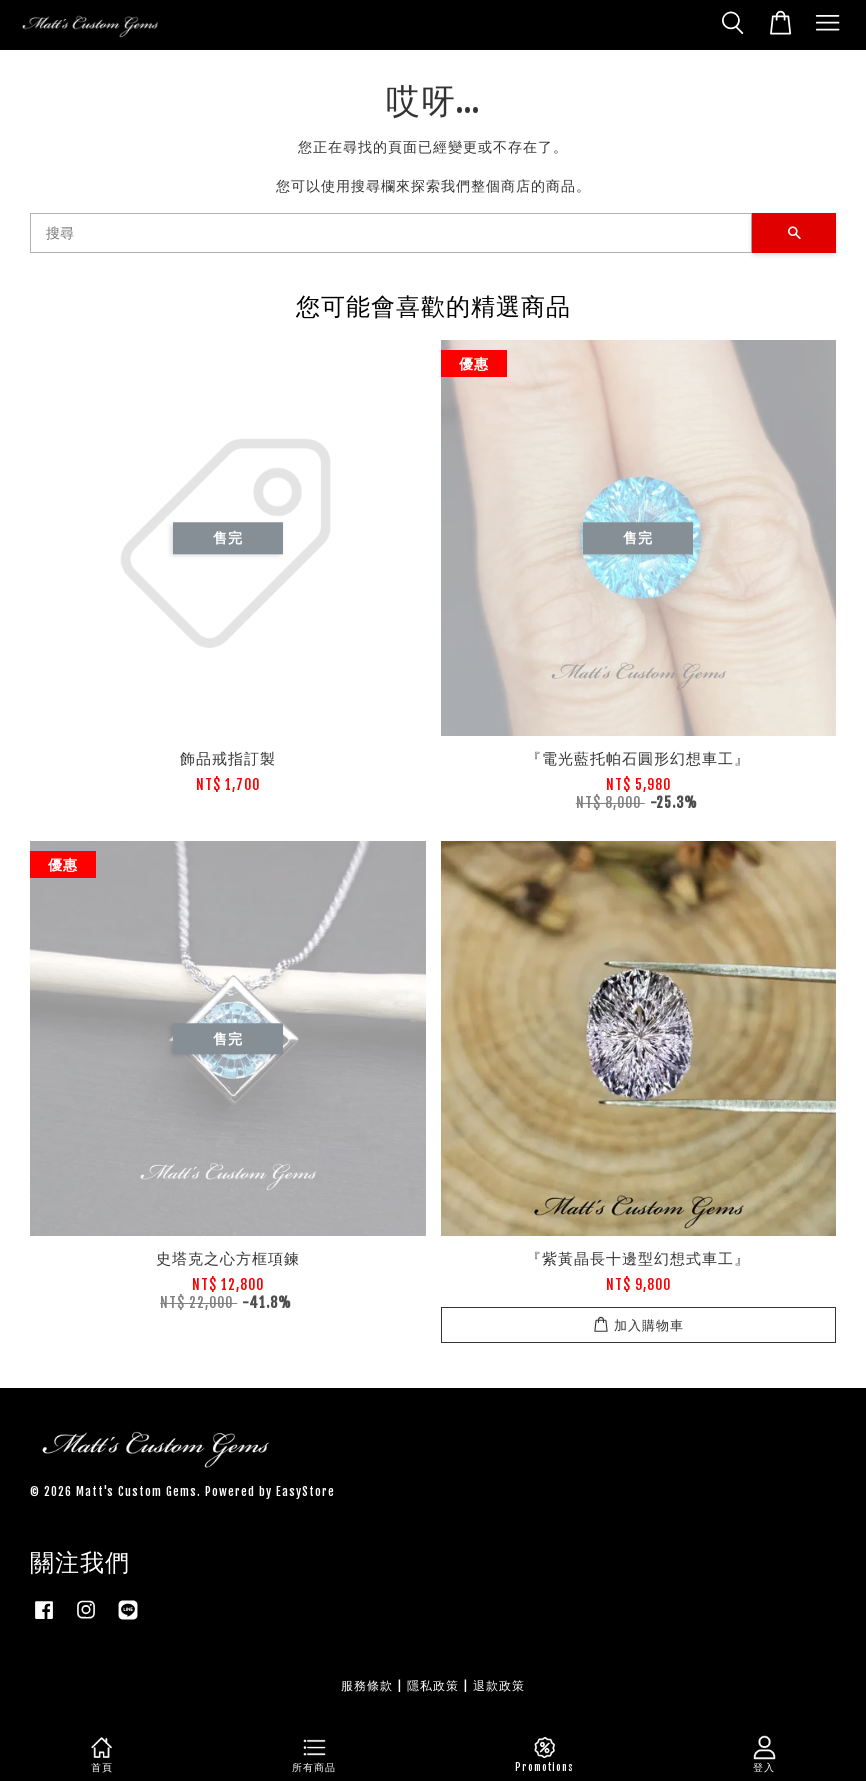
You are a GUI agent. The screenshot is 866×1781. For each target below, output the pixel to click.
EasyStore (305, 1491)
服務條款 (367, 1685)
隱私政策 (433, 1685)
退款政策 (499, 1685)
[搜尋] (391, 233)
